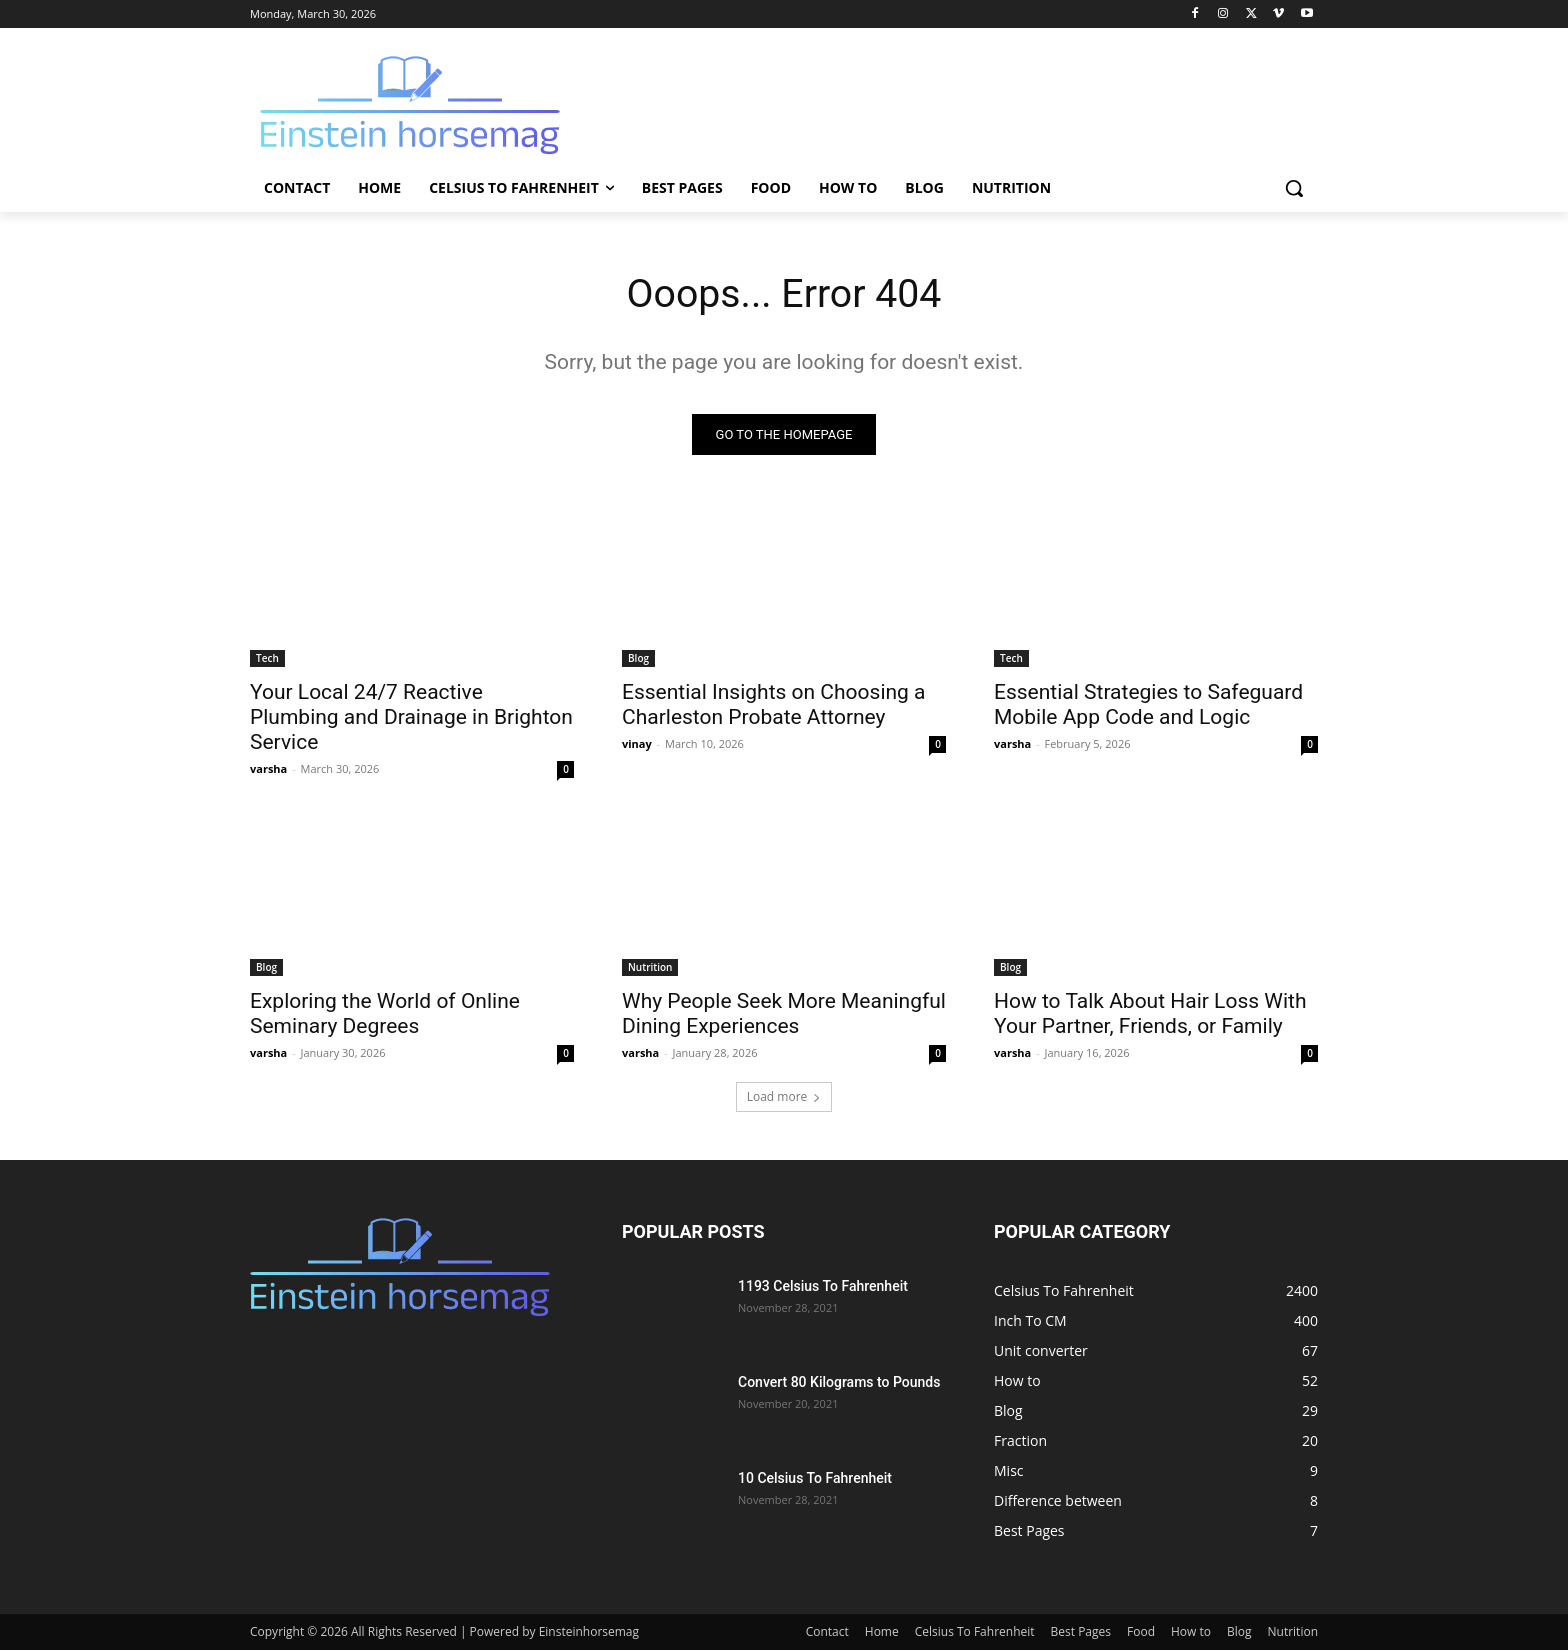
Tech (267, 659)
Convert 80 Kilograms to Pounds (839, 1383)
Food (1141, 1632)
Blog (638, 659)
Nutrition (650, 968)
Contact (827, 1632)
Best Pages (1081, 1632)
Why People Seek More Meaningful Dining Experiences (784, 1014)
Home (882, 1632)
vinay (637, 744)
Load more (784, 1097)
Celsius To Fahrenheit (975, 1632)
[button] (1294, 188)
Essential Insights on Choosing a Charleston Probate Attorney (774, 705)
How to (1191, 1632)
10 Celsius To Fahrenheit (815, 1479)
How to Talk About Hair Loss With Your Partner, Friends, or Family (1150, 1014)
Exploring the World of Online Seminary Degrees (385, 1014)
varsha (268, 769)
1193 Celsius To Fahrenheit (823, 1287)
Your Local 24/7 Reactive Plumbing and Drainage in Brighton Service (411, 718)
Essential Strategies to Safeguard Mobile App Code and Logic (1148, 705)
